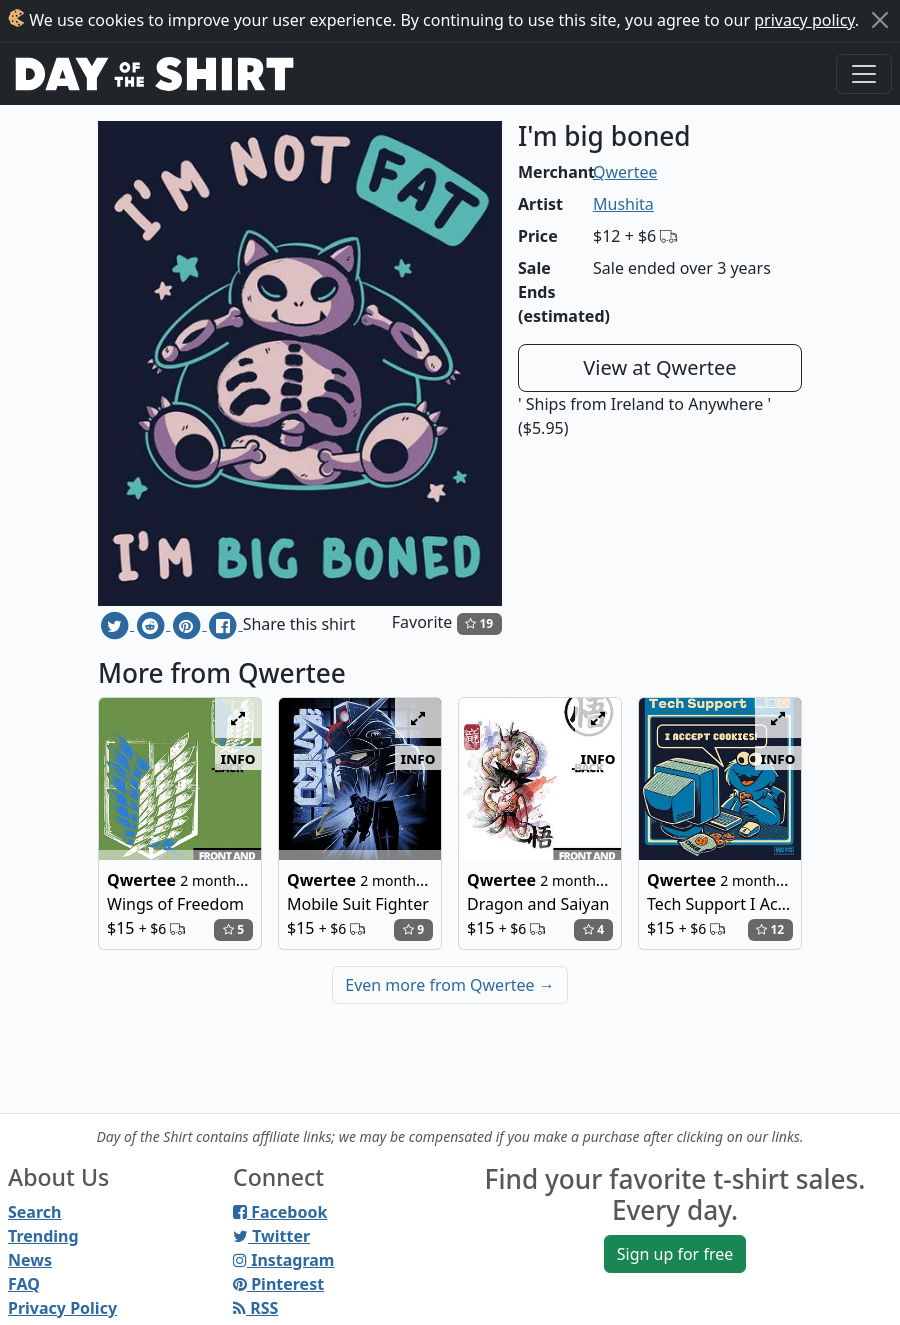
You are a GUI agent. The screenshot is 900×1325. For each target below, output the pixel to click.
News (30, 1260)
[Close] (880, 20)
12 (770, 929)
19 (479, 623)
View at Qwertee (659, 367)
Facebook (280, 1212)
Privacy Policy (62, 1308)
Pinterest (278, 1284)
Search (34, 1212)
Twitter (271, 1236)
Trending (43, 1236)
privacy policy (804, 20)
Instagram (283, 1260)
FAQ (24, 1284)
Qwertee (625, 172)
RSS (255, 1308)
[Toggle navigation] (864, 74)
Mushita (623, 204)
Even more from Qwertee (450, 985)
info (238, 758)
